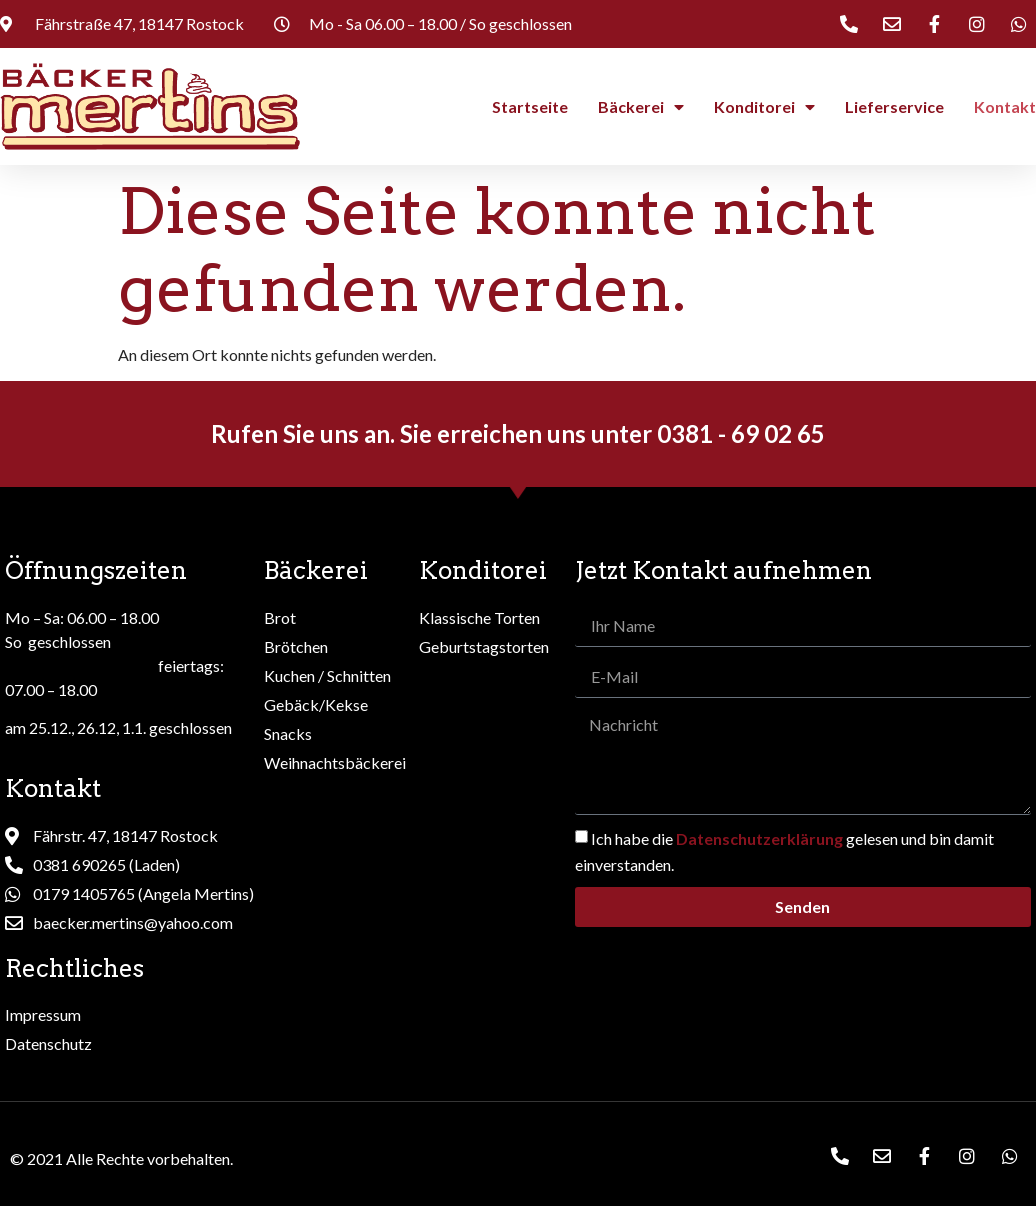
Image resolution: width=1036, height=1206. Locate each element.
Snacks (288, 733)
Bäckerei (641, 107)
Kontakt (1005, 106)
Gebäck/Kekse (316, 704)
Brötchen (296, 646)
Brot (280, 617)
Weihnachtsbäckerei (335, 762)
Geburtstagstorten (484, 646)
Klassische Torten (479, 617)
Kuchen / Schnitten (327, 675)
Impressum (43, 1014)
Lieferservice (894, 106)
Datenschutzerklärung (759, 838)
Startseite (530, 106)
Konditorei (764, 107)
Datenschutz (48, 1043)
